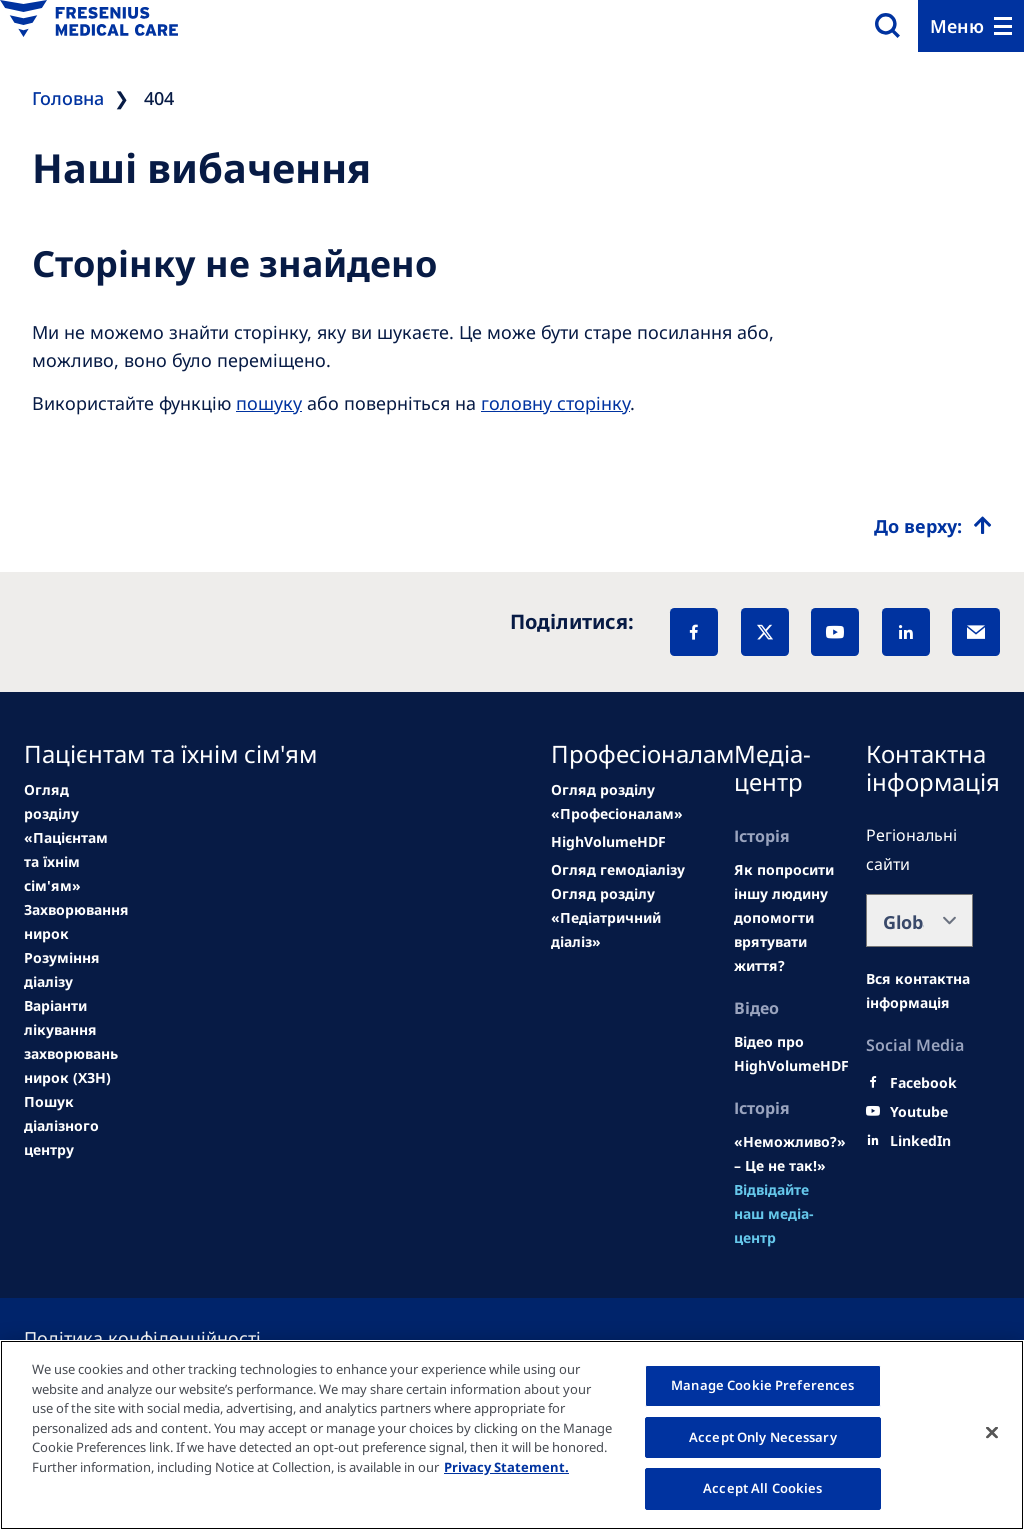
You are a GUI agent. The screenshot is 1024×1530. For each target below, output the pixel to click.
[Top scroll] (933, 526)
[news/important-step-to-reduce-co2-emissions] (66, 838)
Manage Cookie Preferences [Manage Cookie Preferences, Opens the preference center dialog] (762, 1385)
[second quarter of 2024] (62, 970)
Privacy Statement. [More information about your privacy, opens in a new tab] (506, 1467)
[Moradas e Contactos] (919, 991)
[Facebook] (694, 632)
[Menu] (971, 26)
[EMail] (976, 632)
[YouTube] (835, 632)
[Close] (992, 1433)
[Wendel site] (76, 922)
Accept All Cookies (762, 1488)
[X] (765, 632)
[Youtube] (919, 1112)
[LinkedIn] (906, 632)
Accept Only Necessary (763, 1437)
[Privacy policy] (166, 1338)
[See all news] (71, 1042)
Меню (957, 26)
